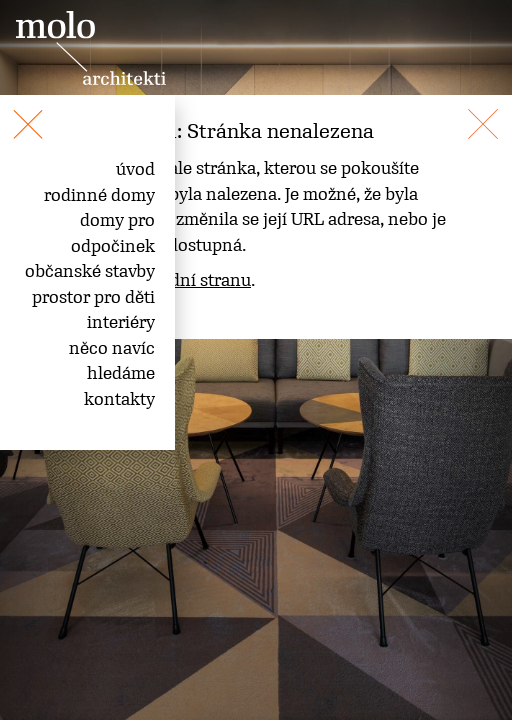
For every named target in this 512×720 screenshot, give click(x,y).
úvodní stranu (196, 280)
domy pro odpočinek (113, 233)
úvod (135, 169)
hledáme (121, 373)
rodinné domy (99, 195)
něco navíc (112, 348)
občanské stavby (90, 271)
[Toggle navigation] (8, 113)
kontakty (119, 399)
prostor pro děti (93, 297)
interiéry (121, 322)
